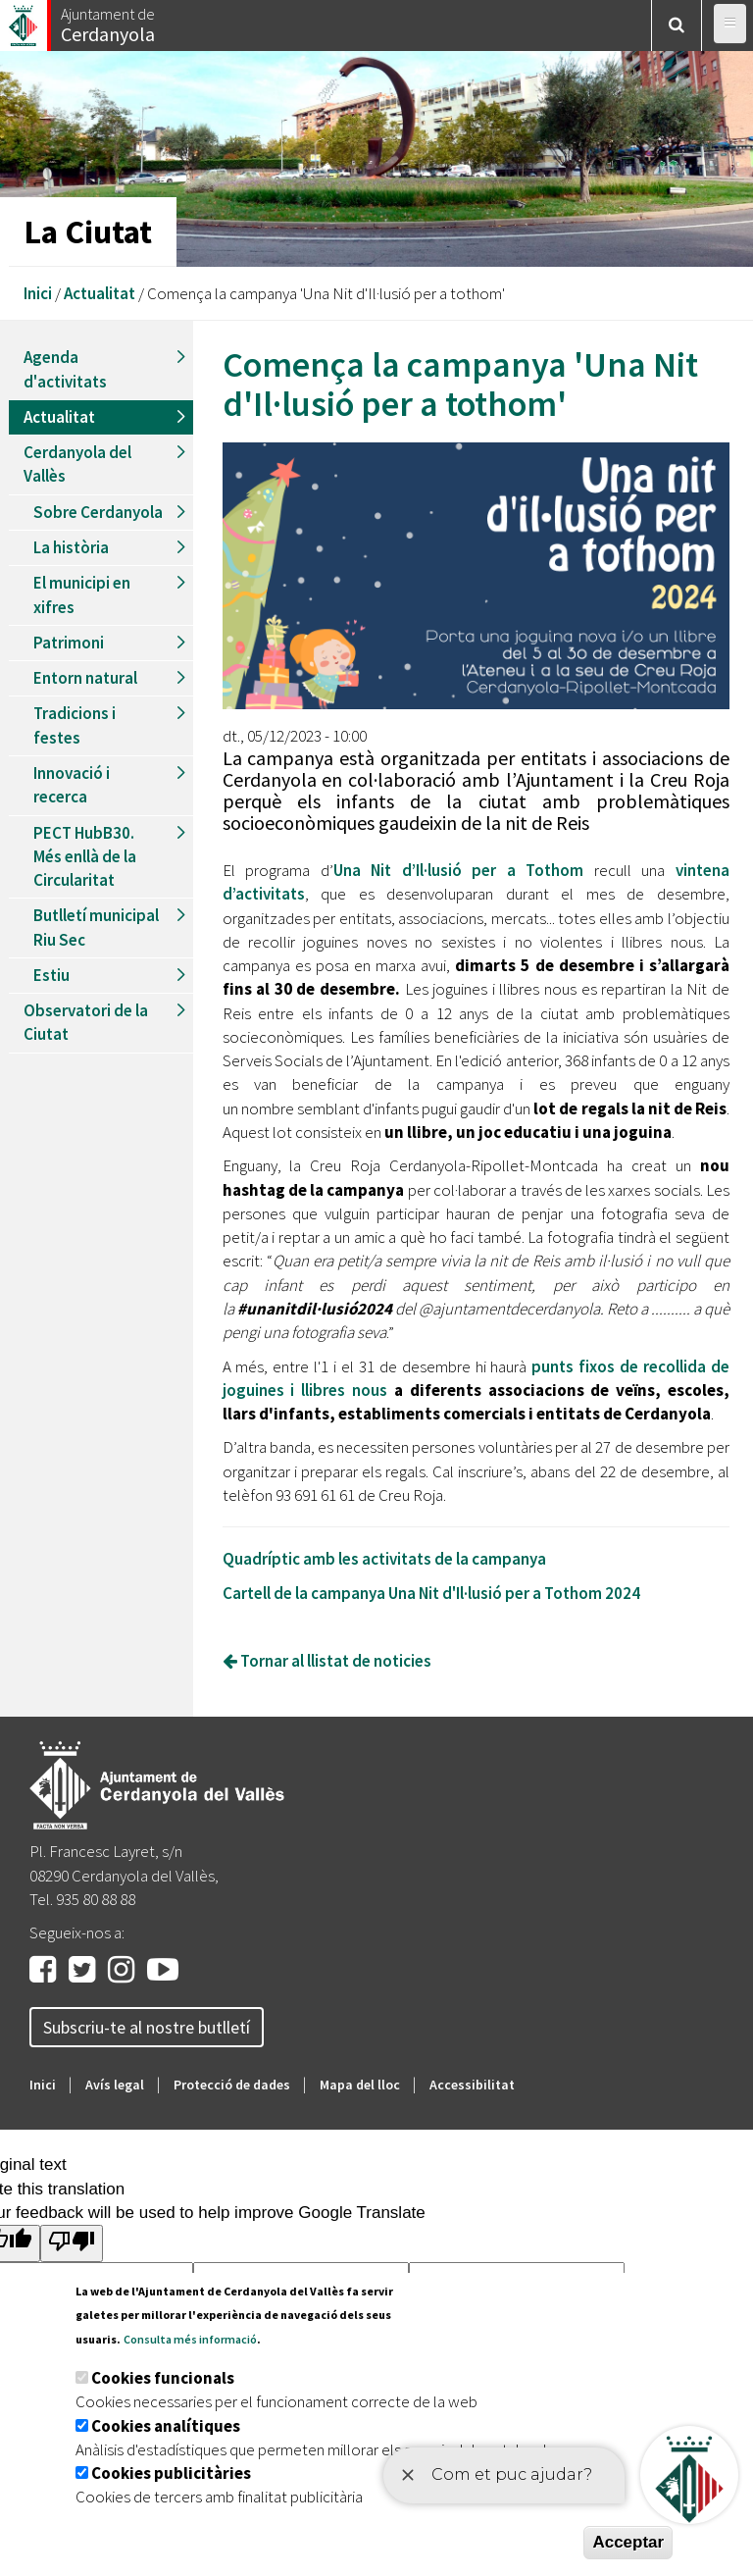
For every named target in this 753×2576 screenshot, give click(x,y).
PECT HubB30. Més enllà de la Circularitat (84, 857)
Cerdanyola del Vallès (77, 464)
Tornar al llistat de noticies (327, 1661)
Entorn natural (85, 678)
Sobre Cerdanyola (98, 512)
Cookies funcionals (162, 2378)
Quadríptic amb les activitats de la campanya (384, 1559)
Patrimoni (68, 642)
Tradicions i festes (74, 724)
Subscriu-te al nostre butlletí (146, 2027)
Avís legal (114, 2084)
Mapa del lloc (360, 2084)
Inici (38, 293)
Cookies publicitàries (171, 2473)
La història (71, 547)
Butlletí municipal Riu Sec (96, 927)
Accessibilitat (472, 2084)
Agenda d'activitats (65, 368)
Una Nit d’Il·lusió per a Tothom (458, 870)
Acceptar (628, 2542)
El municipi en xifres (81, 594)
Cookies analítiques (165, 2426)
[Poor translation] (71, 2243)
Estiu (51, 975)
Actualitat (99, 293)
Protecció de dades (232, 2084)
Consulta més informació (190, 2339)
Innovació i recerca (71, 784)
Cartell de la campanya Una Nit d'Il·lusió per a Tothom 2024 (431, 1593)
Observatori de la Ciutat (86, 1022)
